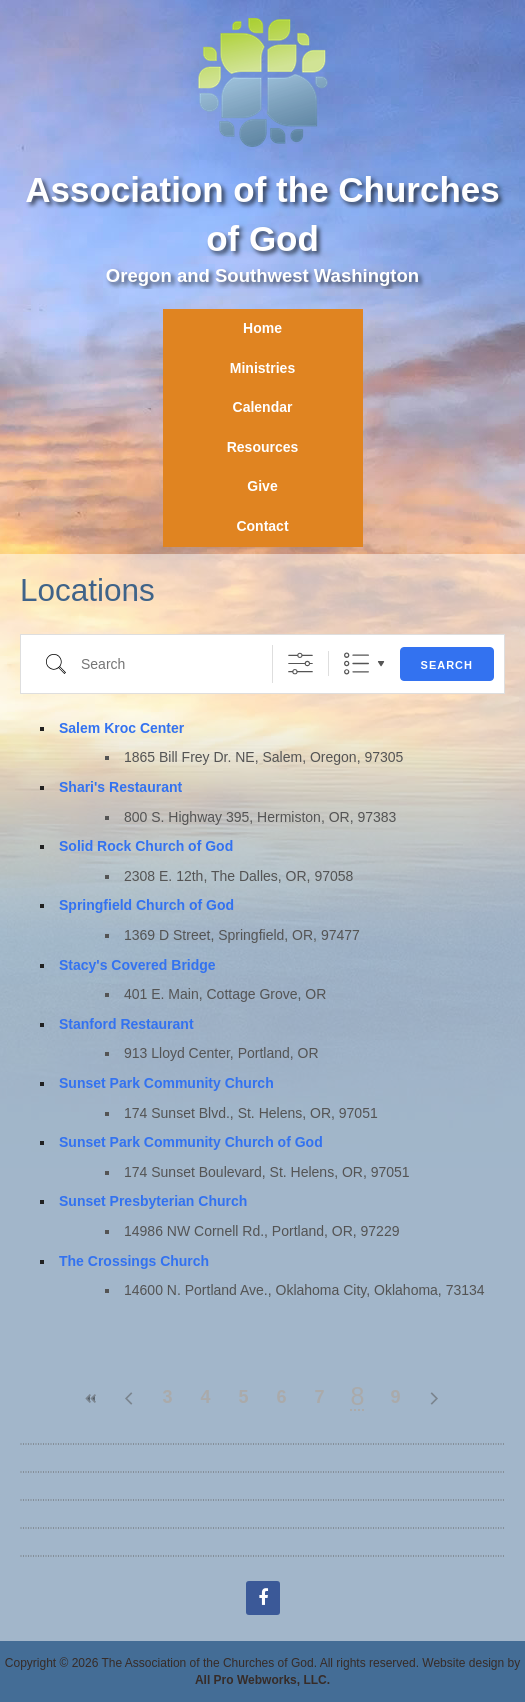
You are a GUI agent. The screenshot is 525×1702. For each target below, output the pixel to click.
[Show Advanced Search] (300, 663)
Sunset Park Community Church (166, 1083)
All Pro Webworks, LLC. (262, 1680)
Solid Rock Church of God (146, 846)
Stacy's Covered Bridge (137, 965)
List (356, 663)
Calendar (263, 407)
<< (92, 1398)
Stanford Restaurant (126, 1024)
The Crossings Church (134, 1261)
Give (262, 486)
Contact (262, 526)
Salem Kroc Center (121, 728)
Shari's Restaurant (120, 787)
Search (447, 665)
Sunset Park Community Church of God (191, 1142)
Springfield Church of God (146, 905)
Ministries (262, 368)
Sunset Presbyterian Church (153, 1201)
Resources (263, 447)
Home (262, 328)
